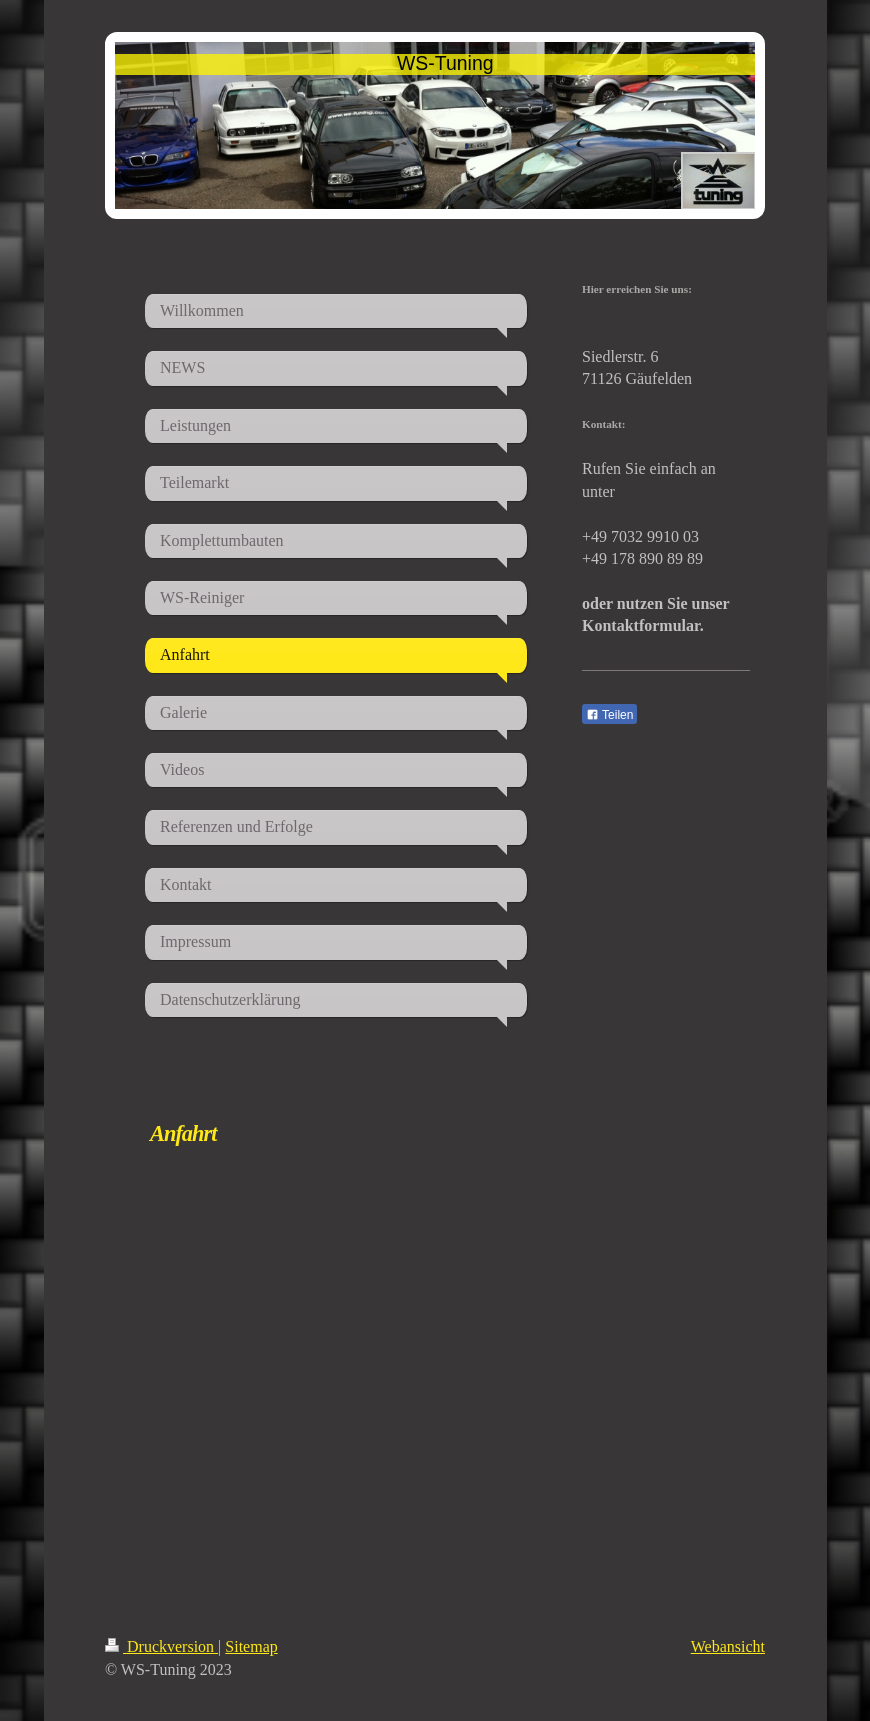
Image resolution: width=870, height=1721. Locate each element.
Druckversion (161, 1646)
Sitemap (251, 1646)
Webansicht (728, 1646)
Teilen (609, 715)
